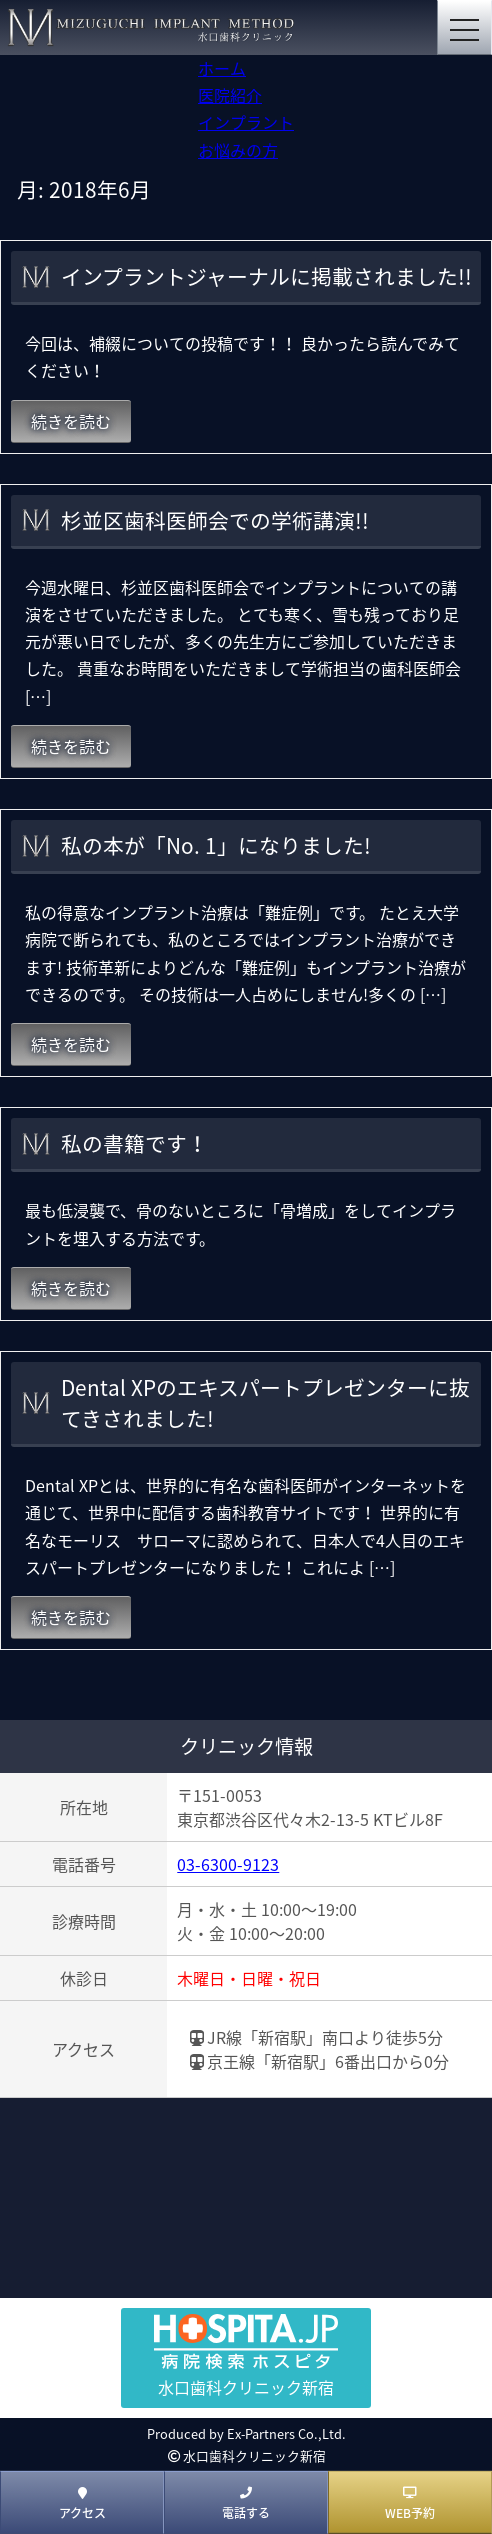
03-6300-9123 (228, 1864)
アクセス (82, 2504)
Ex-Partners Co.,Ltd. (286, 2433)
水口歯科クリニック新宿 (254, 2455)
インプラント (246, 122)
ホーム (222, 68)
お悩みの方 (238, 150)
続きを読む (71, 421)
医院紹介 (230, 95)
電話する (246, 2504)
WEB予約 (410, 2504)
